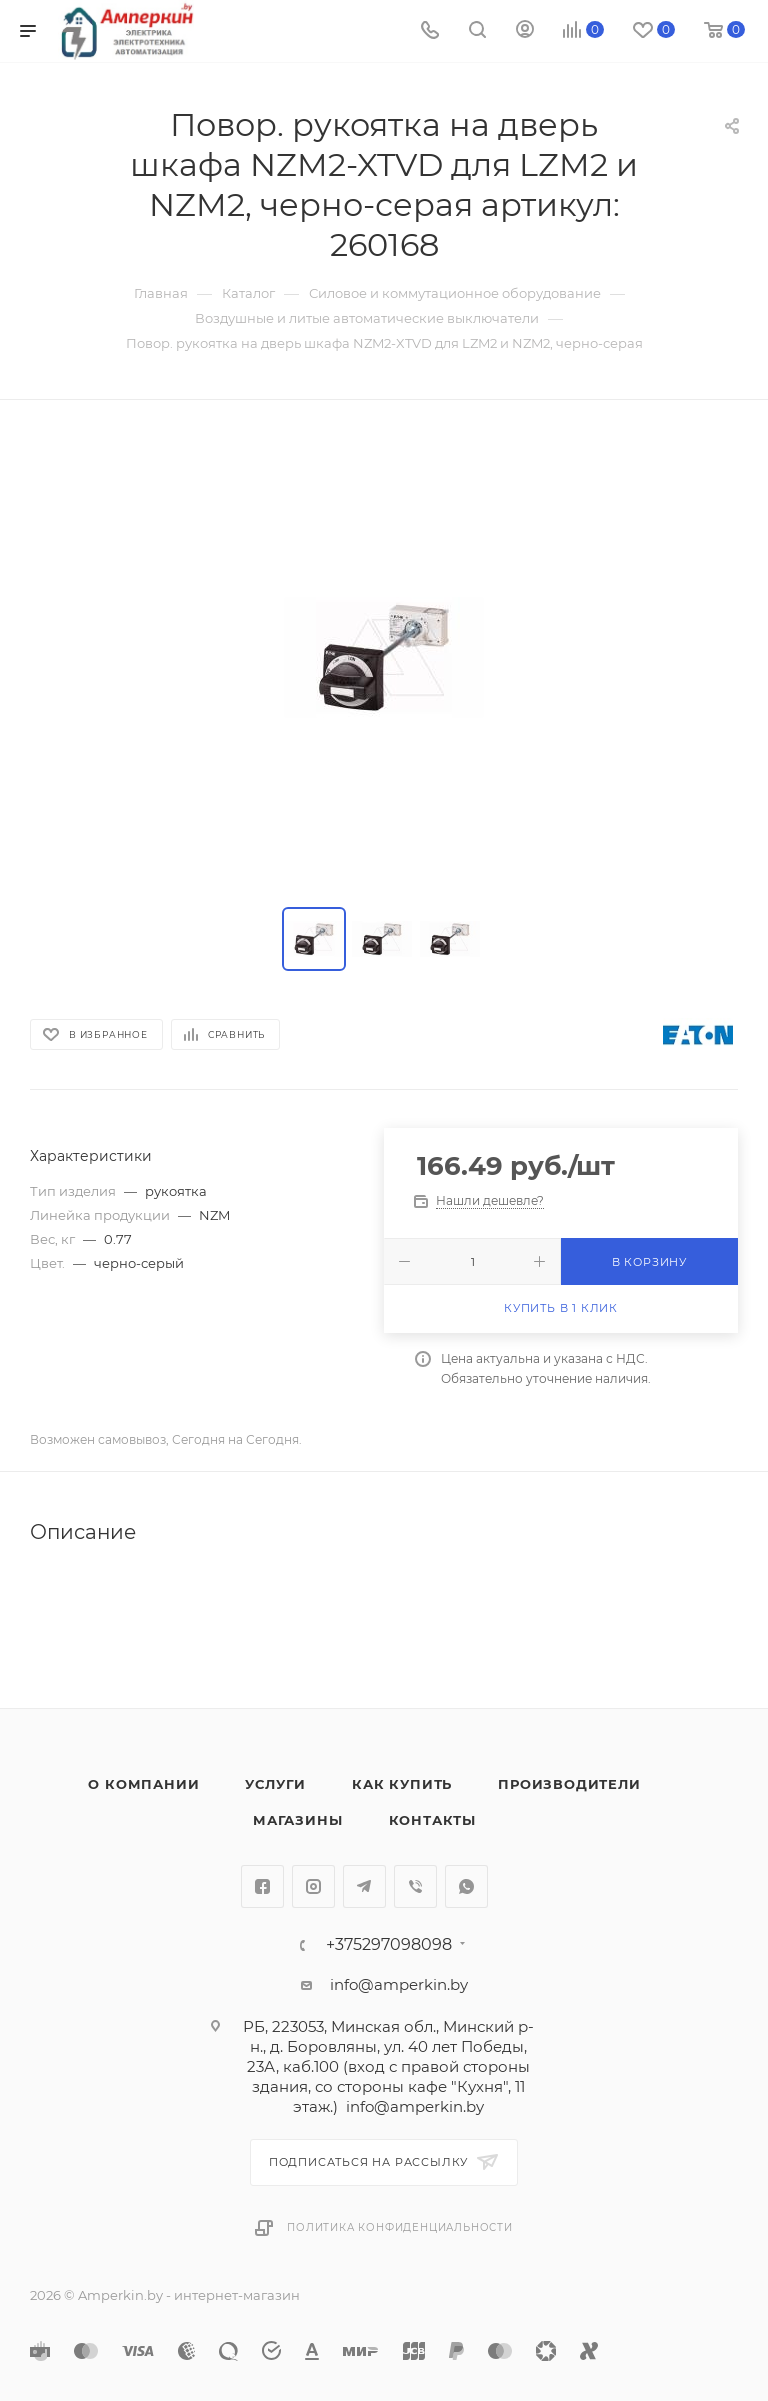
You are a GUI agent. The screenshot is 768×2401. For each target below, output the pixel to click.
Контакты (432, 1820)
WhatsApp (466, 1886)
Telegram (364, 1886)
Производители (569, 1784)
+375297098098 (389, 1945)
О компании (143, 1784)
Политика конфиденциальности (400, 2227)
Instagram (313, 1886)
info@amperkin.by (399, 1984)
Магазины (297, 1820)
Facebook (262, 1886)
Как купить (402, 1784)
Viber (415, 1886)
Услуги (275, 1784)
